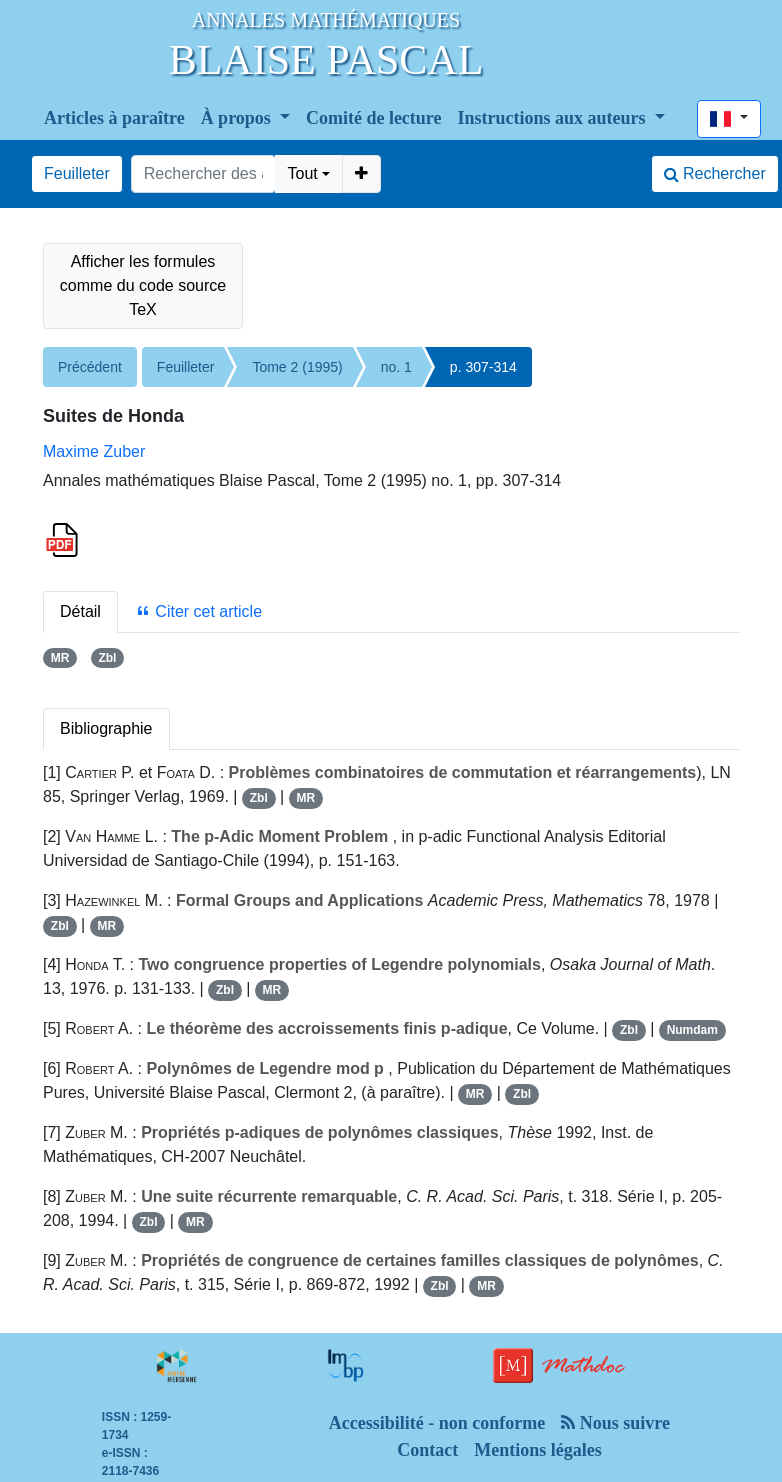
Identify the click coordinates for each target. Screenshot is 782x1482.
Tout (302, 173)
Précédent (90, 367)
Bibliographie (106, 728)
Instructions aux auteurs (554, 118)
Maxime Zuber (94, 451)
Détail (80, 611)
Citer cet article (198, 611)
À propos (238, 118)
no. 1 (396, 367)
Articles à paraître (114, 118)
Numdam (692, 1030)
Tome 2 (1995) (297, 367)
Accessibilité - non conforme (437, 1423)
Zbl (107, 658)
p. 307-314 (483, 367)
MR (60, 658)
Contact (427, 1450)
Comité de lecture (374, 118)
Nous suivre (615, 1423)
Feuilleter (77, 173)
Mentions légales (538, 1450)
